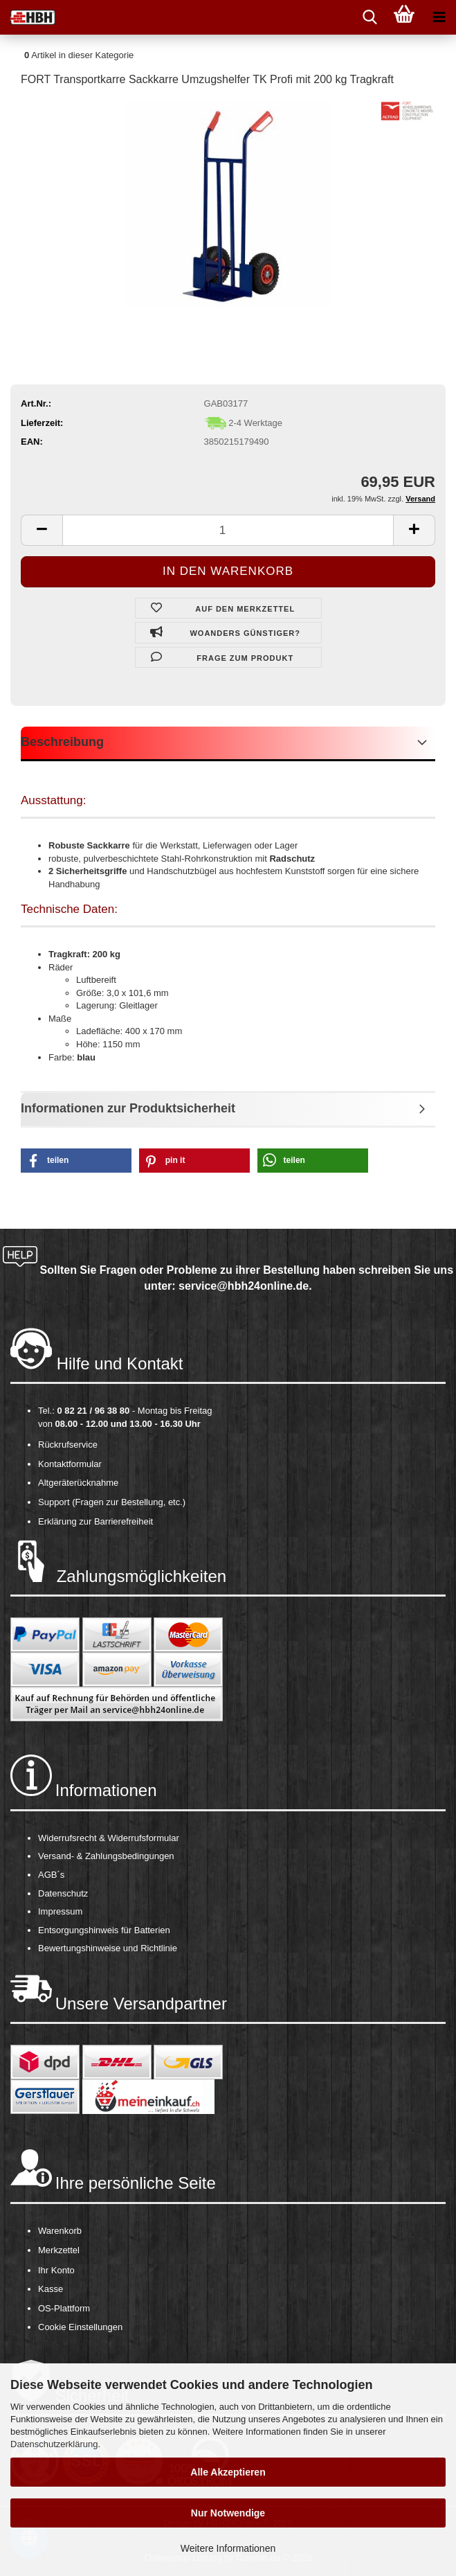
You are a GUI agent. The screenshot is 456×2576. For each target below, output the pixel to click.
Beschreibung (62, 742)
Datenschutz (63, 1893)
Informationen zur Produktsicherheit (128, 1108)
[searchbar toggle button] (369, 17)
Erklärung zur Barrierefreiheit (95, 1521)
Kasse (50, 2289)
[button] (76, 1160)
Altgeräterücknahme (78, 1482)
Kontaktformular (70, 1464)
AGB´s (51, 1874)
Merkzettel (59, 2250)
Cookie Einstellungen (80, 2327)
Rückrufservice (68, 1444)
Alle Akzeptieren (227, 2472)
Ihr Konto (56, 2270)
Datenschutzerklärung (54, 2444)
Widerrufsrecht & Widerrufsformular (108, 1838)
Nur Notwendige (228, 2513)
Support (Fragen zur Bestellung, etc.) (111, 1502)
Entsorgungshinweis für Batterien (104, 1930)
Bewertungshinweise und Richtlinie (107, 1948)
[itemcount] (228, 530)
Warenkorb (60, 2231)
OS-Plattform (64, 2308)
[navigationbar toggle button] (438, 17)
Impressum (60, 1911)
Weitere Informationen (228, 2548)
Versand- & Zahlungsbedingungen (106, 1856)
